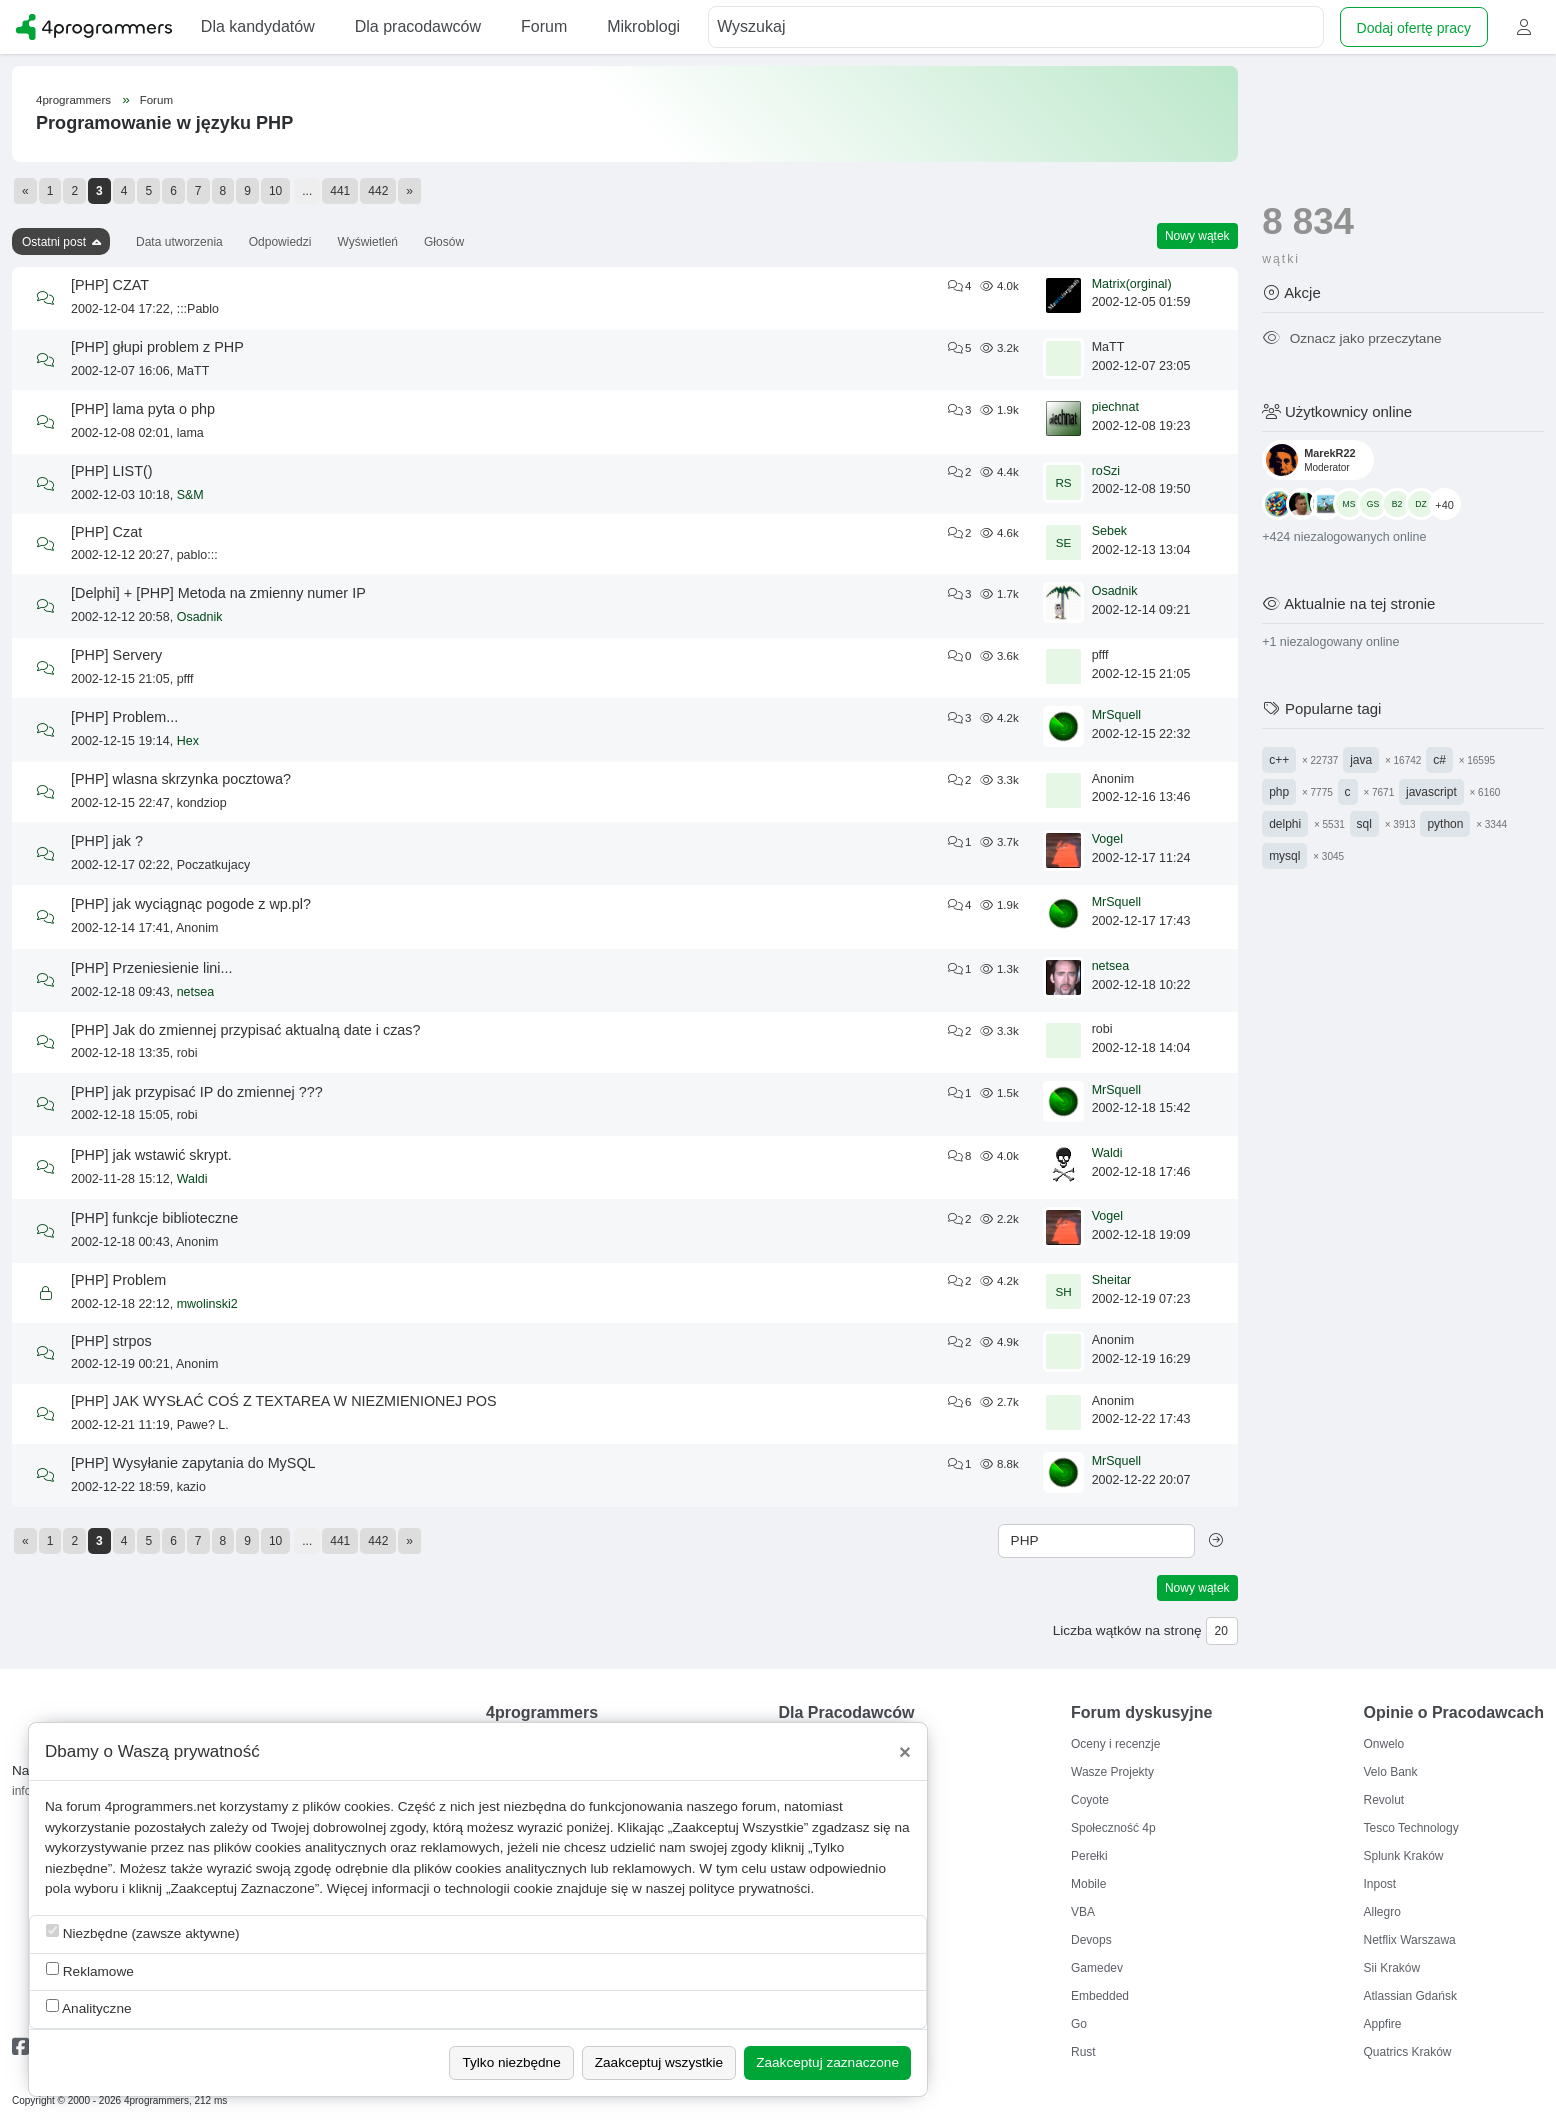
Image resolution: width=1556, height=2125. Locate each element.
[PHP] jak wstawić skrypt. (151, 1155)
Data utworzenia (179, 242)
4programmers (73, 100)
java (1361, 760)
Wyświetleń (367, 242)
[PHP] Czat (106, 532)
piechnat (1115, 407)
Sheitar (1112, 1280)
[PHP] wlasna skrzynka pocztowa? (181, 779)
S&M (190, 495)
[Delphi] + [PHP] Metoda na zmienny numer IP (218, 593)
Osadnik (200, 617)
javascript (1431, 792)
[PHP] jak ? (107, 841)
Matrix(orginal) (1132, 284)
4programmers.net (160, 1806)
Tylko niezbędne (511, 2062)
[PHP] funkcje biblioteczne (154, 1218)
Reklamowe (90, 1970)
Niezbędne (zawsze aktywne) (143, 1932)
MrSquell (1116, 715)
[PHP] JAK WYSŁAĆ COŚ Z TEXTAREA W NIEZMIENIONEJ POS (284, 1401)
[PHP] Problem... (124, 717)
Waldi (192, 1179)
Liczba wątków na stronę (1127, 1630)
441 (340, 191)
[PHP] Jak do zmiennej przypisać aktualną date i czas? (246, 1030)
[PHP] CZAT (110, 285)
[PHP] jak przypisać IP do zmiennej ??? (197, 1092)
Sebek (1109, 531)
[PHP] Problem (118, 1280)
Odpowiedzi (280, 242)
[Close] (905, 1752)
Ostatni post (54, 242)
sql (1364, 824)
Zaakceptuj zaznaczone (827, 2062)
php (1279, 792)
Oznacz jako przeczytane (1351, 338)
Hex (188, 741)
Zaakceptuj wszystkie (659, 2062)
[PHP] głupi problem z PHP (157, 347)
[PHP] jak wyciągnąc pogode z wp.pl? (191, 904)
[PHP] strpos (111, 1341)
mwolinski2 (207, 1304)
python (1445, 824)
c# (1439, 760)
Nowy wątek (1197, 236)
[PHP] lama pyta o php (143, 409)
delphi (1285, 824)
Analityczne (89, 2007)
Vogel (1107, 839)
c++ (1279, 760)
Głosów (444, 242)
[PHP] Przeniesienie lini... (152, 968)
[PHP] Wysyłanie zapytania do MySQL (193, 1463)
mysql (1284, 856)
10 (275, 191)
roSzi (1106, 471)
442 (378, 191)
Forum (156, 100)
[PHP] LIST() (112, 471)
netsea (196, 992)
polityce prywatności (750, 1888)
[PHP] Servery (116, 655)
